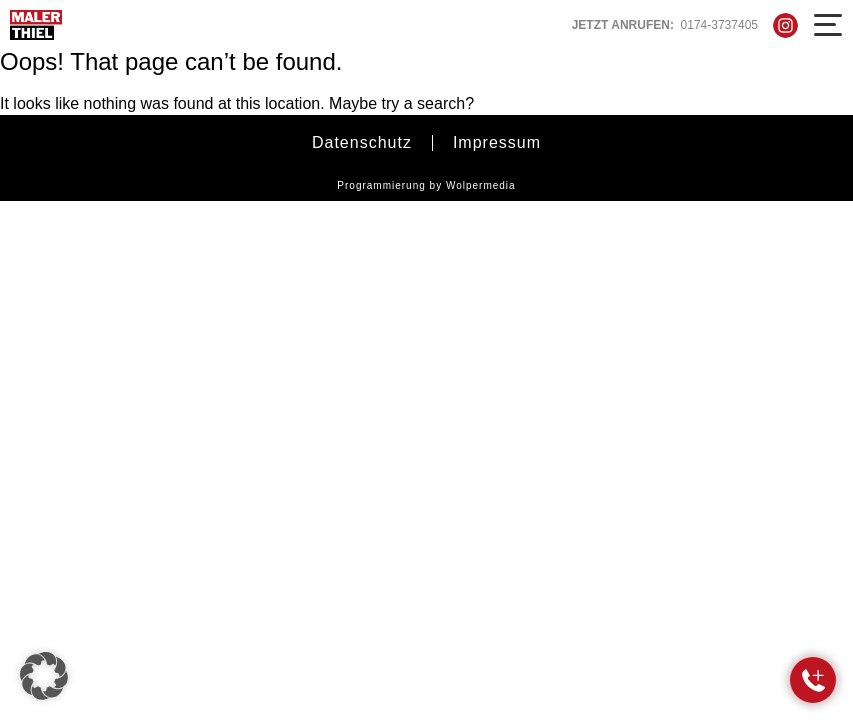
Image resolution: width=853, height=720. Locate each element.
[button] (44, 676)
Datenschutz (362, 142)
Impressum (497, 142)
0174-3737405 (719, 25)
